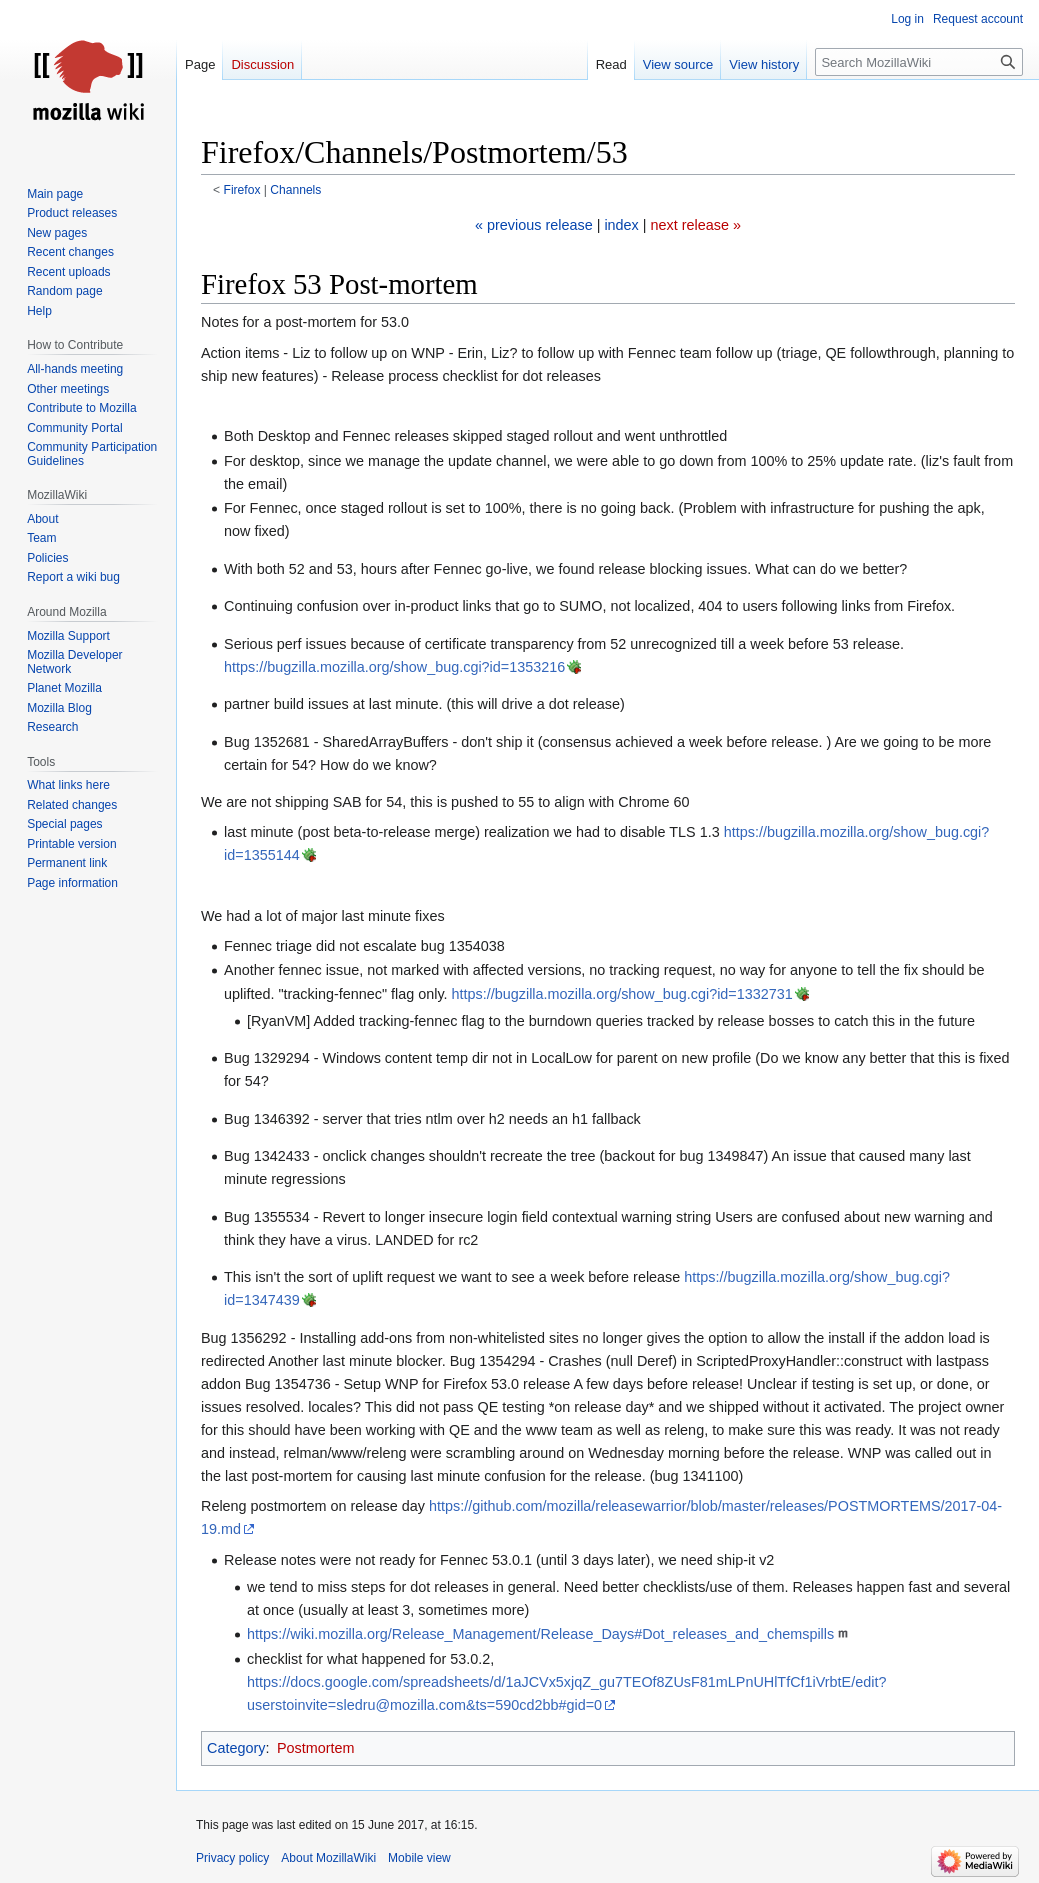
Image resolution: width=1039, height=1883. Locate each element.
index (621, 225)
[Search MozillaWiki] (919, 62)
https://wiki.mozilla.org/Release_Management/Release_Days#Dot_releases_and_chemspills (540, 1634)
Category (236, 1748)
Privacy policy (232, 1858)
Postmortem (316, 1748)
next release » (696, 225)
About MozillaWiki (328, 1858)
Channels (295, 190)
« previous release (534, 225)
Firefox (242, 190)
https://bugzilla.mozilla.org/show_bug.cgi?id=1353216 (394, 667)
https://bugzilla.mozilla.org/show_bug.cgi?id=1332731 (622, 994)
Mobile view (419, 1858)
